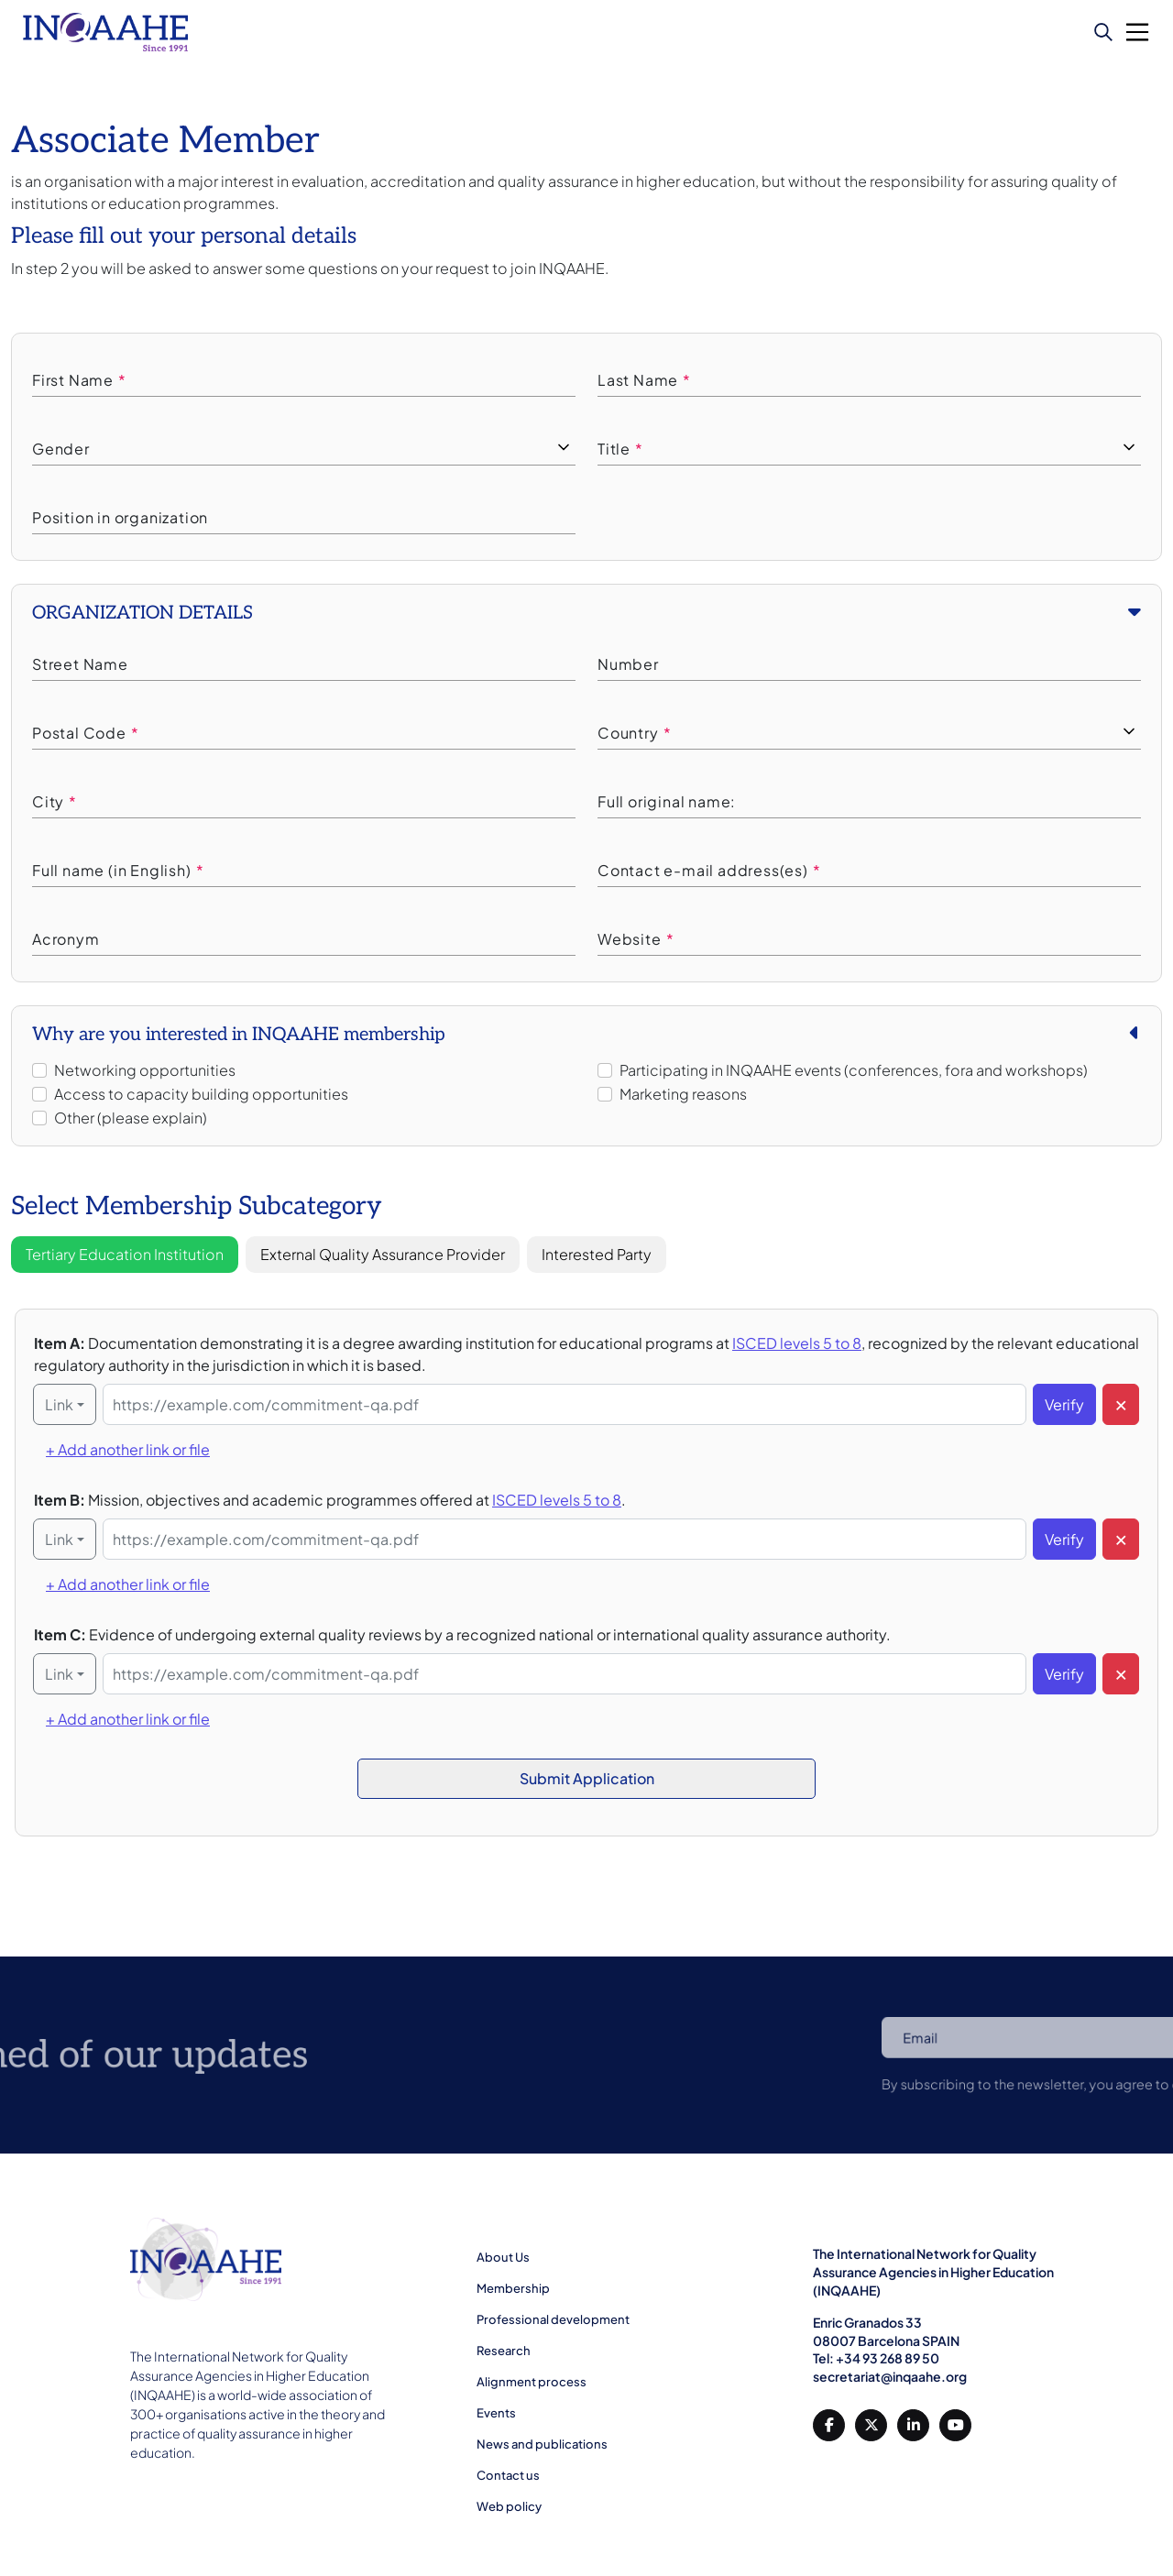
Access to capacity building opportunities (201, 1093)
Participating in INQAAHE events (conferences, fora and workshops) (853, 1070)
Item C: (462, 1634)
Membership (513, 2288)
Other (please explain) (130, 1117)
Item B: (330, 1499)
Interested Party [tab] (597, 1254)
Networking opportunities (145, 1070)
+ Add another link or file (128, 1449)
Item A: (586, 1354)
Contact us (508, 2475)
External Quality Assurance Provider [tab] (382, 1254)
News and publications (542, 2444)
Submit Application (587, 1778)
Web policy (509, 2506)
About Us (503, 2257)
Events (496, 2413)
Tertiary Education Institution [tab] (125, 1254)
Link (59, 1404)
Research (504, 2350)
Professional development (553, 2319)
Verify (1064, 1404)
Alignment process (531, 2381)
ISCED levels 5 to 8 (796, 1343)
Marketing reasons (683, 1093)
